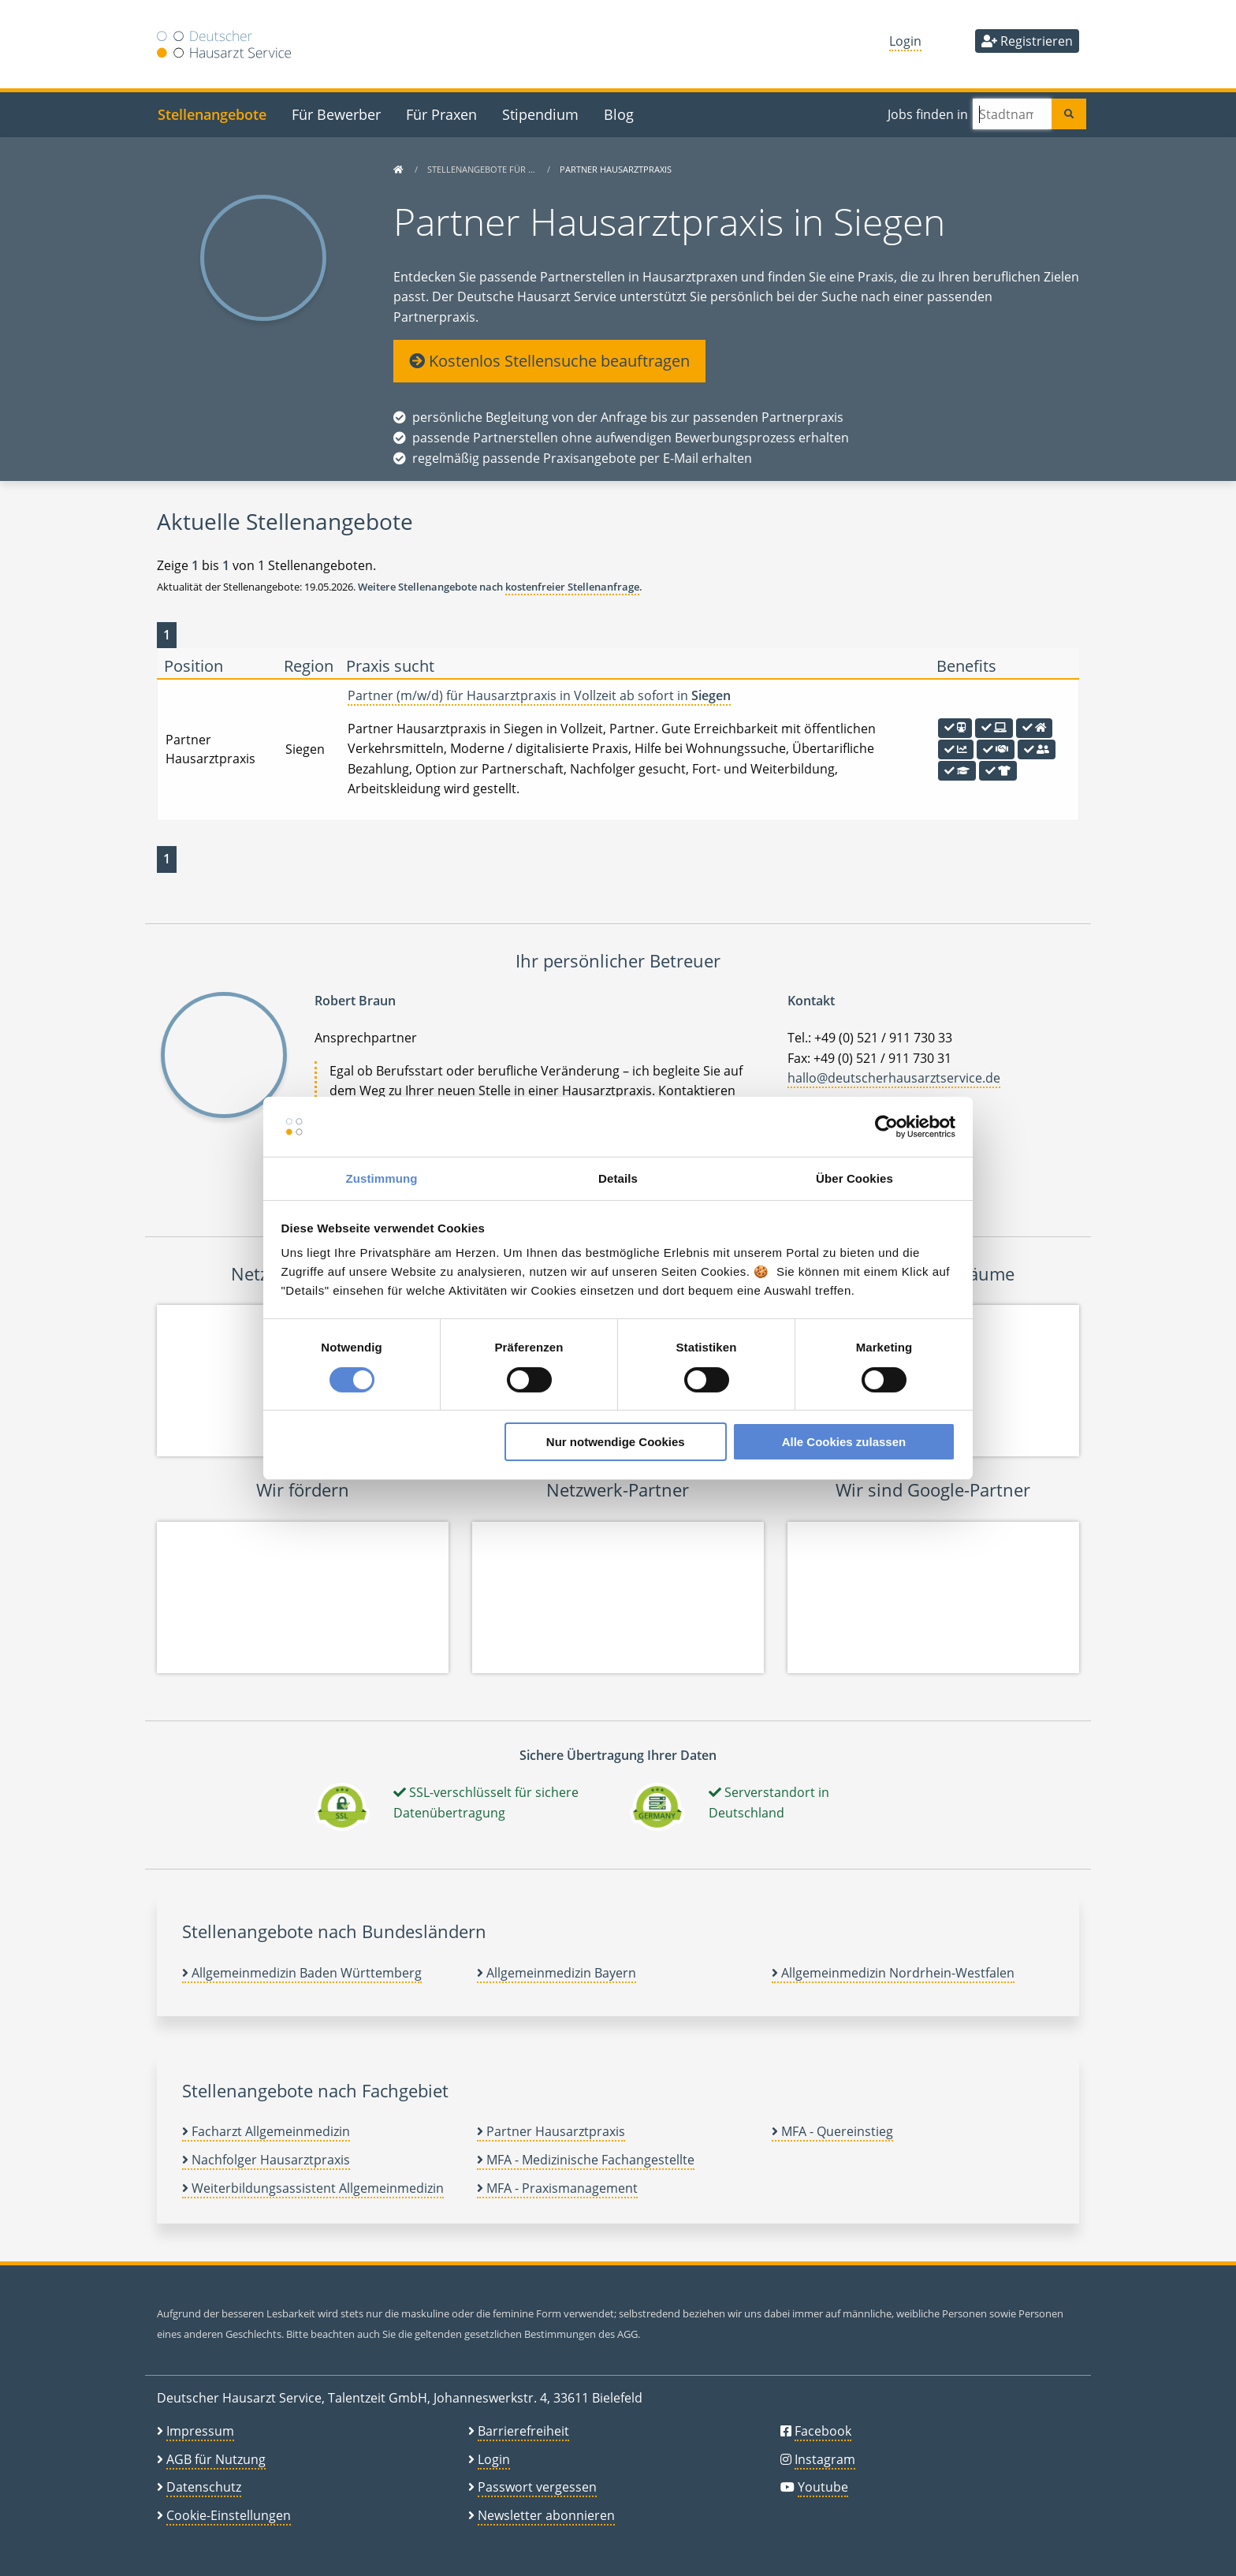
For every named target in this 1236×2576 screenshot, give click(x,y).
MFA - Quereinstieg (832, 2131)
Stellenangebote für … (482, 169)
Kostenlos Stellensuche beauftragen (549, 360)
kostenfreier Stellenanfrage (572, 587)
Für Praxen (441, 114)
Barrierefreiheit (523, 2431)
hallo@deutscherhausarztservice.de (893, 1078)
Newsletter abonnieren (546, 2515)
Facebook (823, 2431)
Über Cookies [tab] (854, 1178)
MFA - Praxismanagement (557, 2188)
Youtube (823, 2487)
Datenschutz (203, 2487)
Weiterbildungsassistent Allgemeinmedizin (313, 2188)
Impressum (200, 2431)
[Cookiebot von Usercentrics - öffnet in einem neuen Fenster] (886, 1127)
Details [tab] (618, 1178)
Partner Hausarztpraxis (551, 2131)
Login (905, 41)
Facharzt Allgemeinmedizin (266, 2131)
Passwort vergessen (537, 2487)
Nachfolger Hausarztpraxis (266, 2159)
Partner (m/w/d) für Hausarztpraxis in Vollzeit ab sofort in (539, 695)
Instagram (825, 2459)
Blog (619, 114)
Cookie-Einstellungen (228, 2515)
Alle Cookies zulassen (844, 1441)
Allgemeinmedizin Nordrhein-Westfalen (893, 1972)
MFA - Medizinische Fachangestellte (585, 2159)
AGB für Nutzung (216, 2459)
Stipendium (540, 114)
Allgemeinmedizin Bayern (556, 1972)
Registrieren (1027, 41)
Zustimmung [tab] (382, 1178)
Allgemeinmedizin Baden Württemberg (302, 1972)
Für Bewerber (336, 114)
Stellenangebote (212, 114)
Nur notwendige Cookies (615, 1441)
